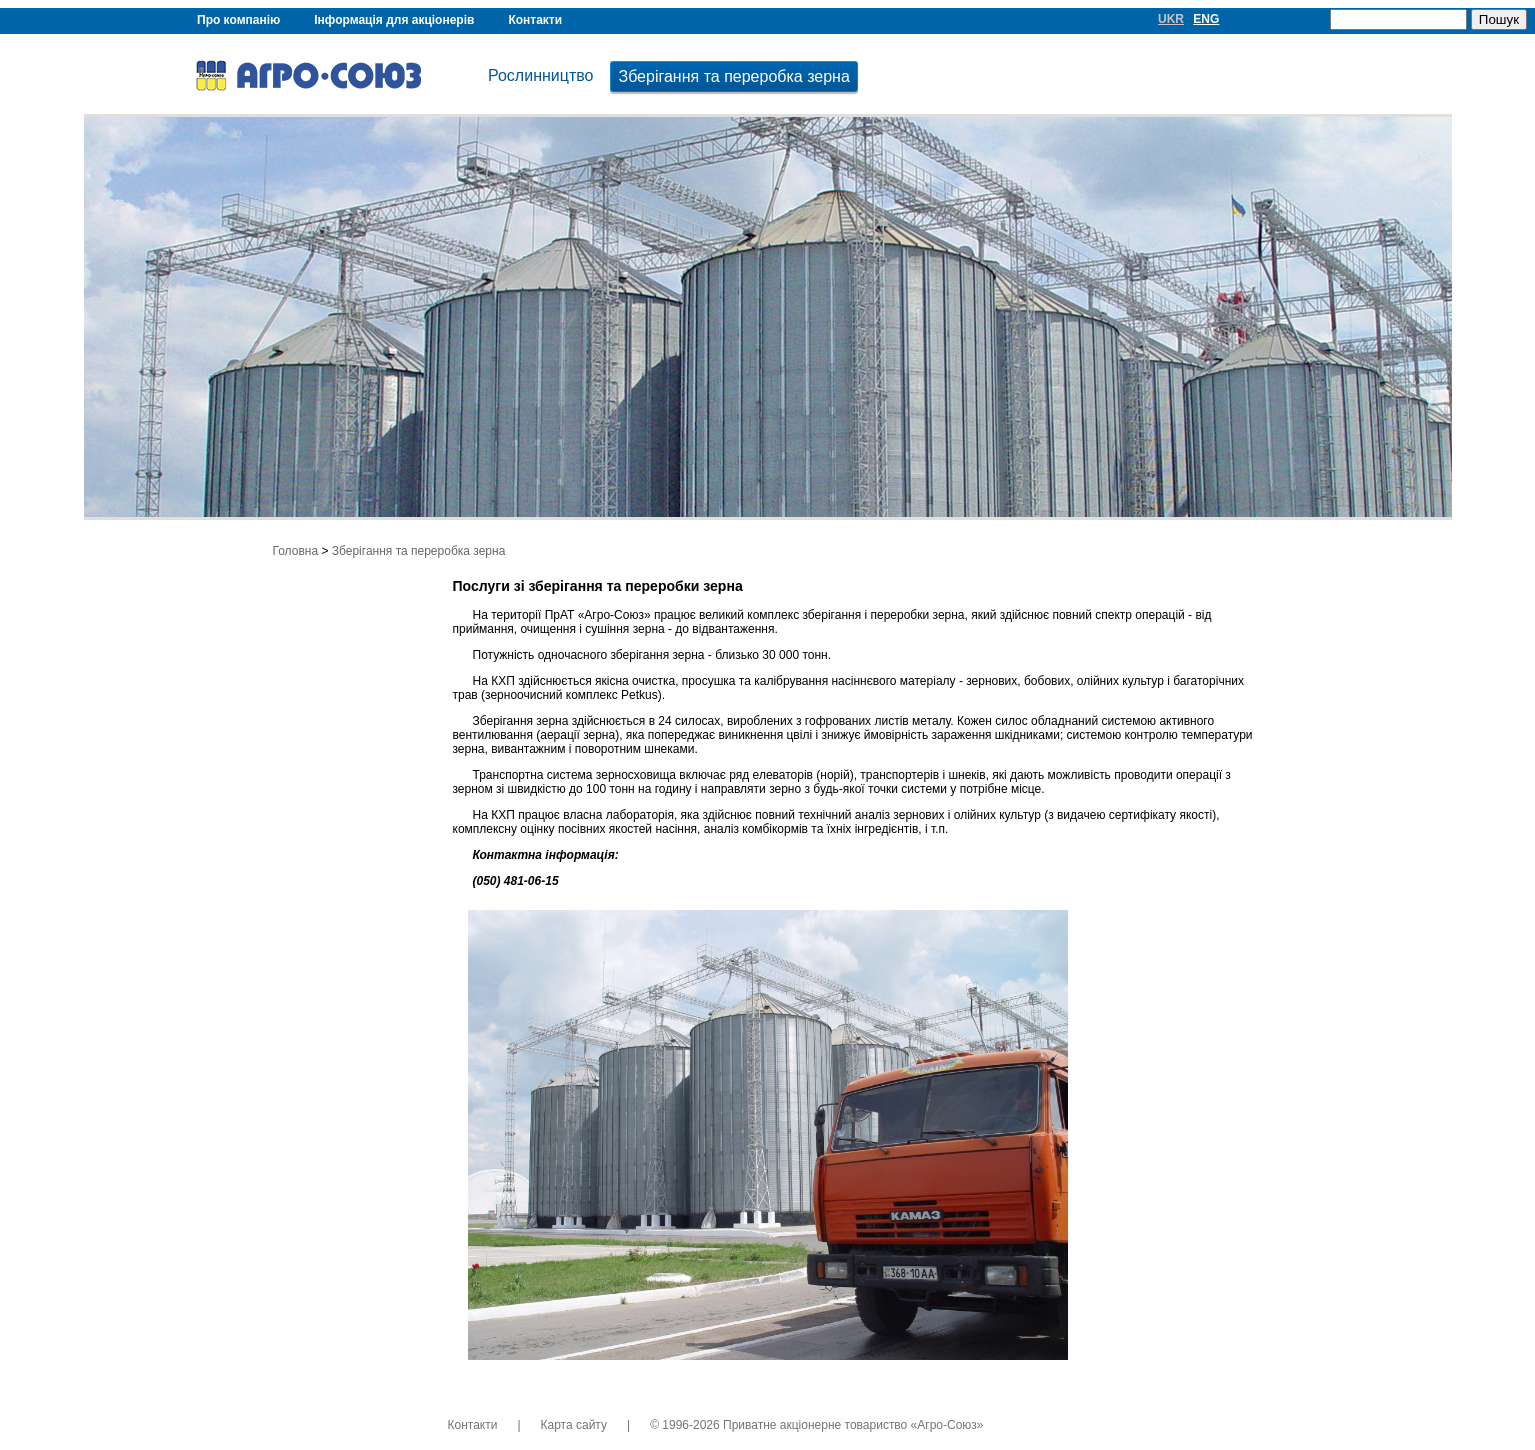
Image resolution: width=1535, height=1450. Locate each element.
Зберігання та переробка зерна (733, 76)
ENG (1206, 19)
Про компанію (238, 20)
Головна (296, 551)
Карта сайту (574, 1425)
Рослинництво (540, 75)
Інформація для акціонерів (394, 20)
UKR (1171, 19)
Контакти (535, 20)
